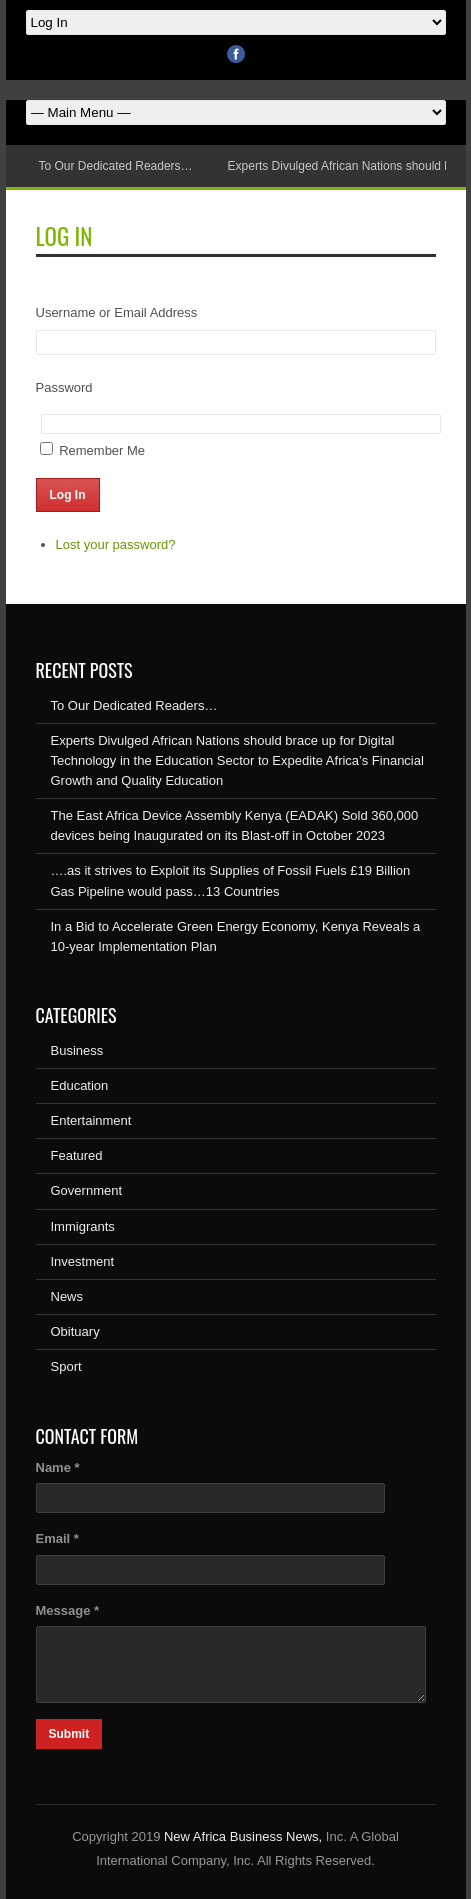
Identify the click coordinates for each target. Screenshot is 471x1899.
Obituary (75, 1331)
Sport (66, 1366)
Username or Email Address (117, 312)
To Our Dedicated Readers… (116, 166)
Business (77, 1050)
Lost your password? (116, 544)
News (67, 1296)
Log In (68, 495)
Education (80, 1085)
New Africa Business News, (243, 1836)
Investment (83, 1261)
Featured (77, 1155)
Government (87, 1190)
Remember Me (102, 450)
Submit (69, 1734)
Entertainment (91, 1120)
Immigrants (83, 1226)
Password (64, 387)
